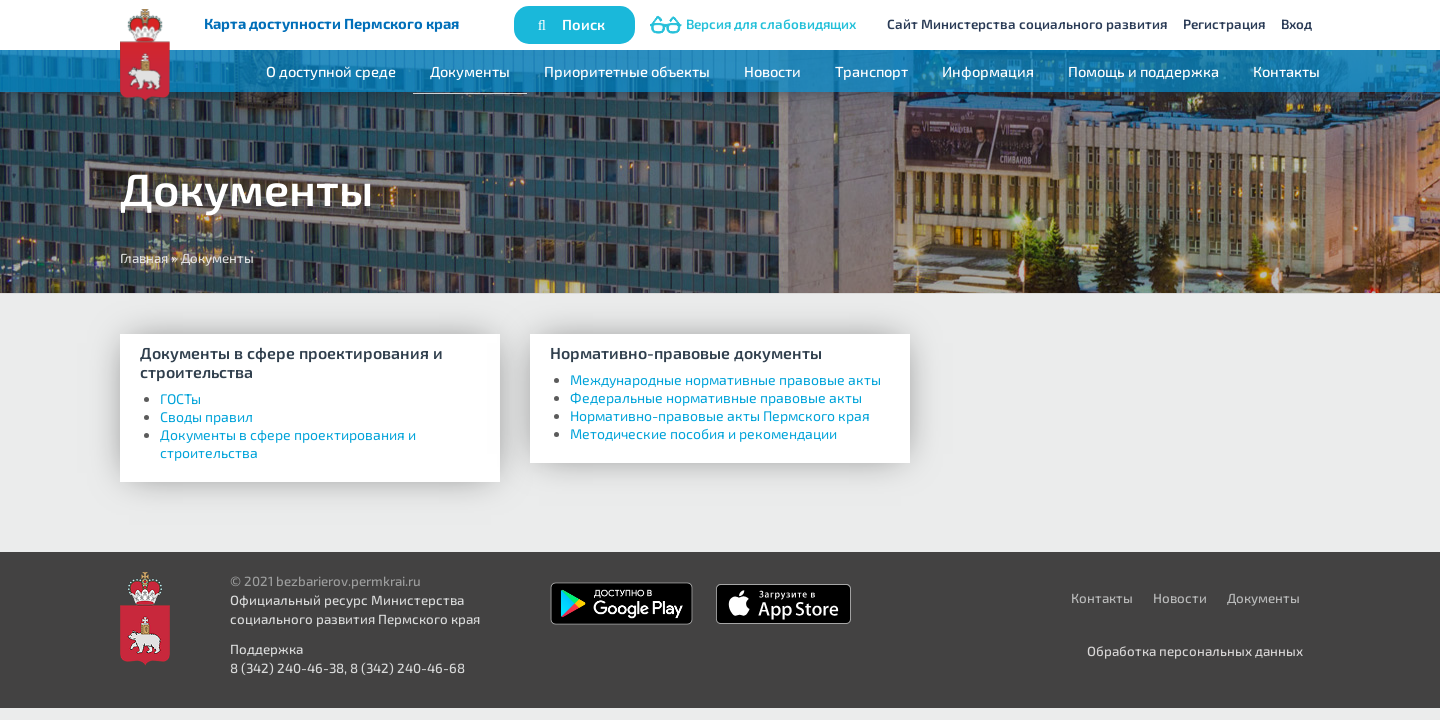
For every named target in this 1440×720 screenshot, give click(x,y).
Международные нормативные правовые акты (725, 379)
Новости (772, 71)
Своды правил (206, 416)
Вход (1296, 24)
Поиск (583, 24)
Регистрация (1224, 24)
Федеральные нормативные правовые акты (716, 397)
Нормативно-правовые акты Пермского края (720, 415)
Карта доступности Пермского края (331, 23)
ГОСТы (180, 398)
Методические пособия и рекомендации (703, 433)
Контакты (1286, 71)
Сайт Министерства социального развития (1027, 24)
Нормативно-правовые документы (686, 352)
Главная (144, 258)
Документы (470, 71)
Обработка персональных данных (1195, 651)
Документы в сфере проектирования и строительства (291, 362)
